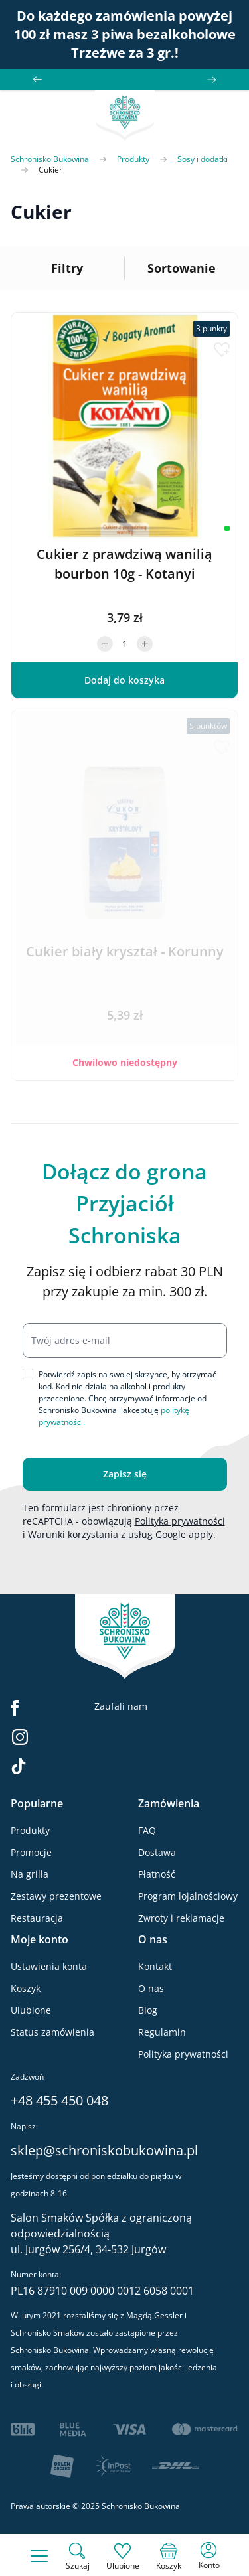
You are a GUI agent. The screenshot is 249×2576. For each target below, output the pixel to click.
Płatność (156, 1874)
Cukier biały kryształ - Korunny (125, 951)
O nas (151, 1988)
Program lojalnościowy (188, 1896)
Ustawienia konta (49, 1966)
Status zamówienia (52, 2032)
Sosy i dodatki (202, 159)
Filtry (67, 268)
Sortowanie (181, 268)
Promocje (31, 1852)
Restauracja (37, 1918)
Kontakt (155, 1966)
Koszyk (26, 1988)
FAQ (147, 1830)
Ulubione (31, 2010)
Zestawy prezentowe (56, 1896)
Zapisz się (125, 1474)
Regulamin (162, 2032)
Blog (147, 2010)
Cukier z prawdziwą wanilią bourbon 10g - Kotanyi (124, 564)
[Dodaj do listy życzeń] (222, 350)
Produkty (133, 159)
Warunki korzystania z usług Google (107, 1534)
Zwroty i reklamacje (181, 1918)
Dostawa (157, 1852)
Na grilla (29, 1874)
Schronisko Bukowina (50, 159)
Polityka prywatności (180, 1521)
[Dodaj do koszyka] (124, 680)
